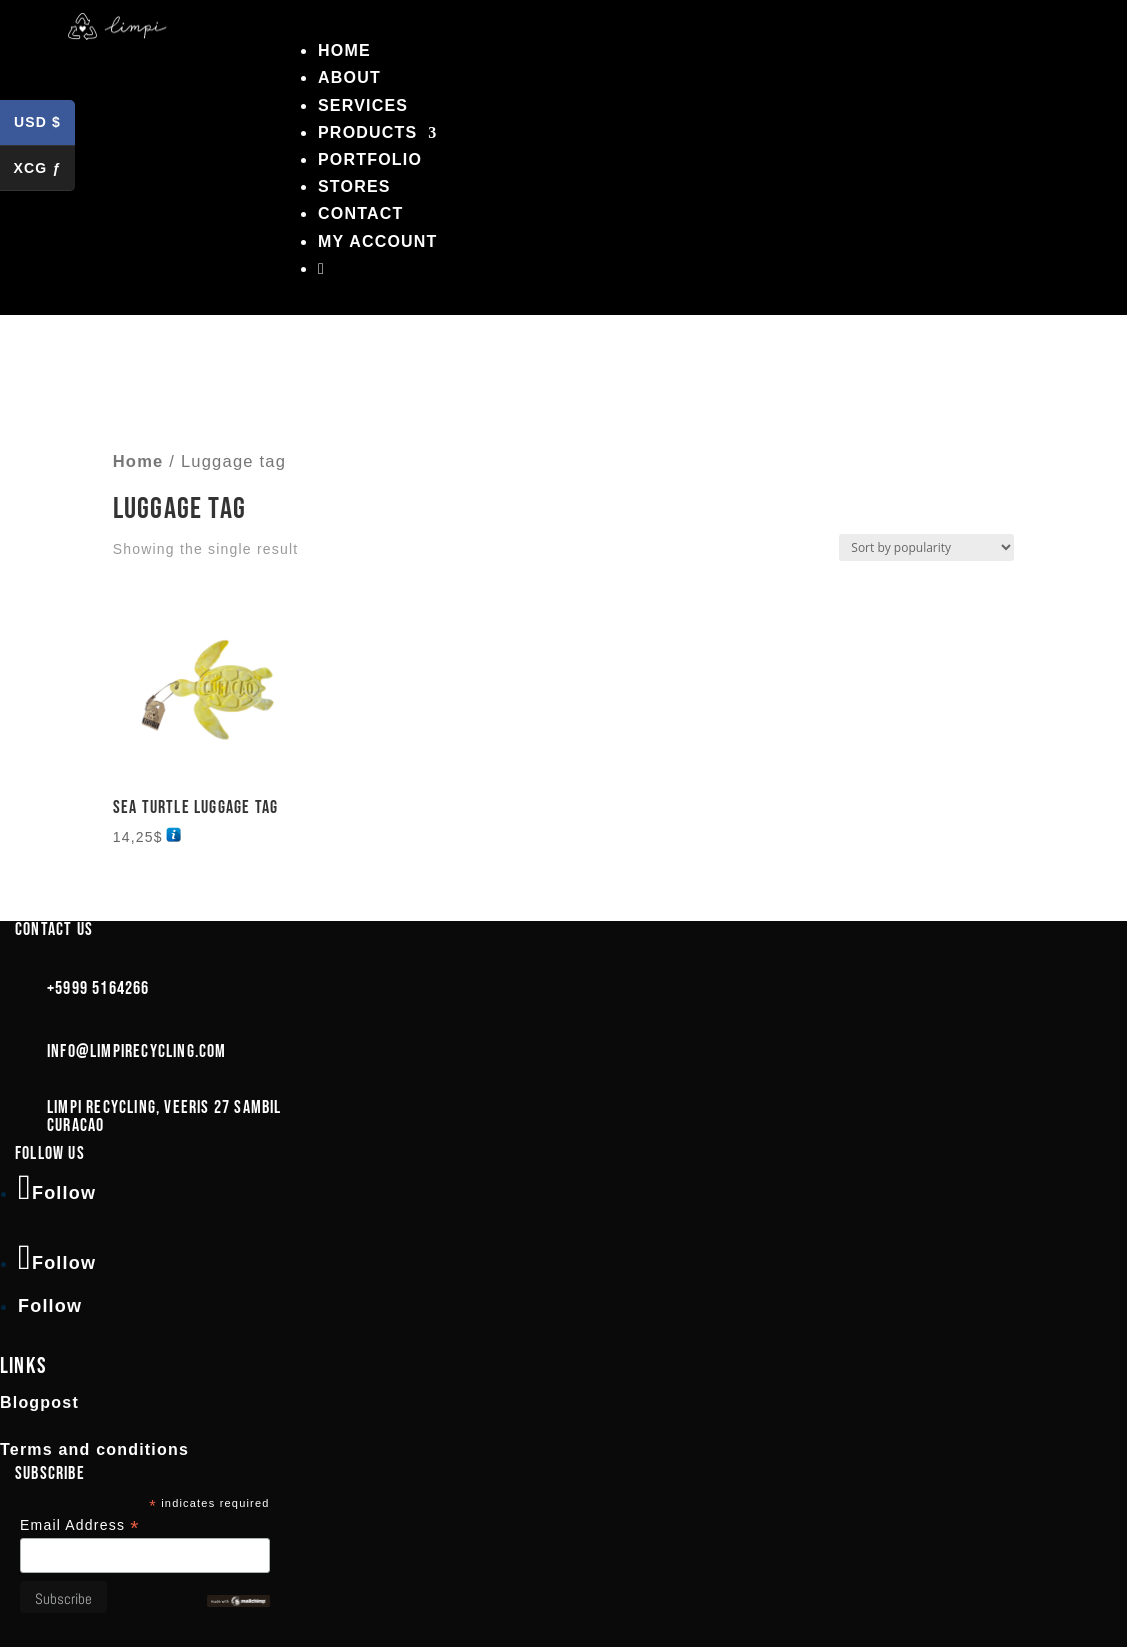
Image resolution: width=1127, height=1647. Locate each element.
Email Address (80, 1525)
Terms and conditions (94, 1449)
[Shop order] (926, 547)
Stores (354, 186)
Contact (360, 213)
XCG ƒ (44, 171)
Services (363, 105)
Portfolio (370, 159)
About (349, 77)
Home (344, 50)
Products (367, 132)
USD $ (44, 126)
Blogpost (39, 1402)
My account (378, 241)
